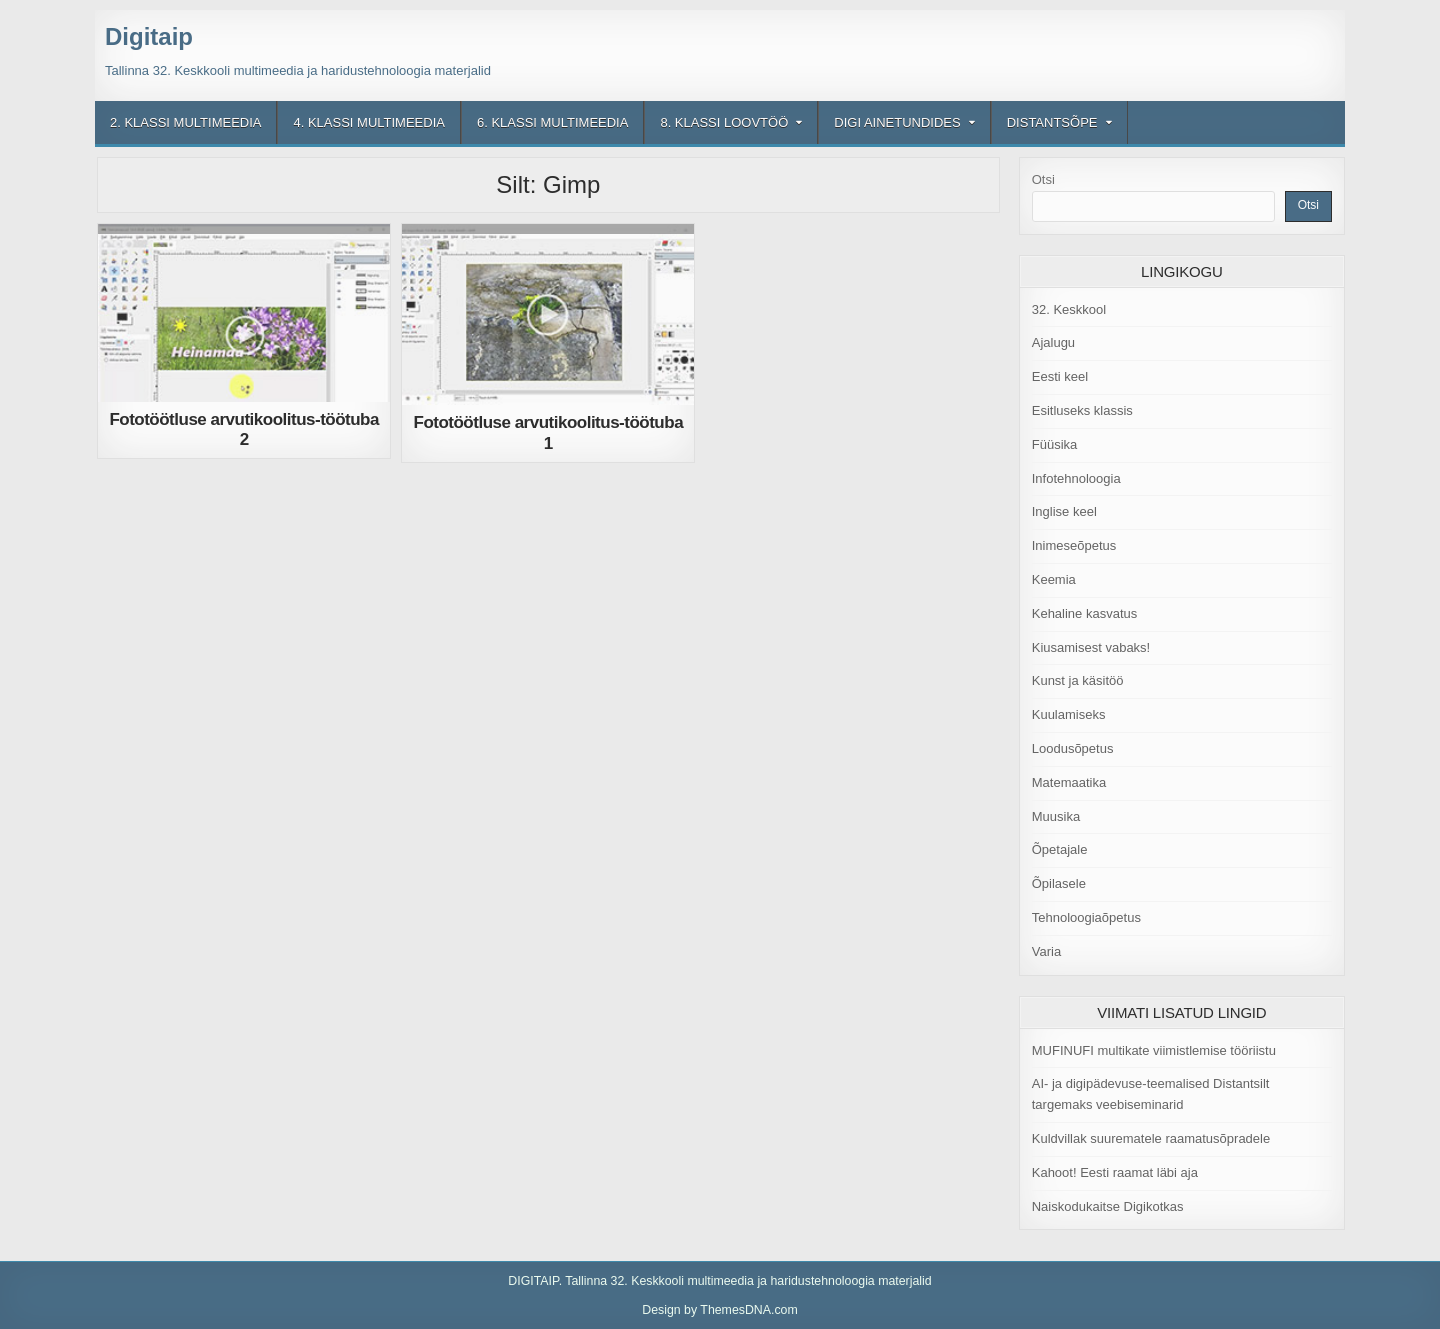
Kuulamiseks (1069, 714)
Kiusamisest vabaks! (1091, 647)
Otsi (1043, 179)
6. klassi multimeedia (552, 122)
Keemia (1054, 579)
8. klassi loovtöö (724, 122)
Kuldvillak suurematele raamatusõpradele (1151, 1138)
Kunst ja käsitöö (1078, 680)
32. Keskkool (1069, 309)
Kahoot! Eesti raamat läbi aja (1115, 1172)
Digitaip (149, 36)
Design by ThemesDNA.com (720, 1310)
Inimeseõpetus (1074, 545)
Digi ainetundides (897, 122)
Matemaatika (1069, 782)
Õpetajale (1060, 849)
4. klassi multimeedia (368, 122)
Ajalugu (1053, 342)
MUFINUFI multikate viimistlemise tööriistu (1154, 1050)
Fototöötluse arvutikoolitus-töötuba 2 (244, 429)
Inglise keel (1064, 511)
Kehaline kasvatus (1085, 613)
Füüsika (1055, 444)
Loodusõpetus (1073, 748)
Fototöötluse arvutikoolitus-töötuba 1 (549, 432)
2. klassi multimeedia (185, 122)
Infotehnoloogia (1076, 478)
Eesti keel (1060, 376)
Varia (1046, 951)
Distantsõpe (1052, 122)
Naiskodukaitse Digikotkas (1108, 1206)
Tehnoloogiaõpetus (1086, 917)
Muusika (1056, 816)
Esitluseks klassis (1082, 410)
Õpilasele (1059, 883)
